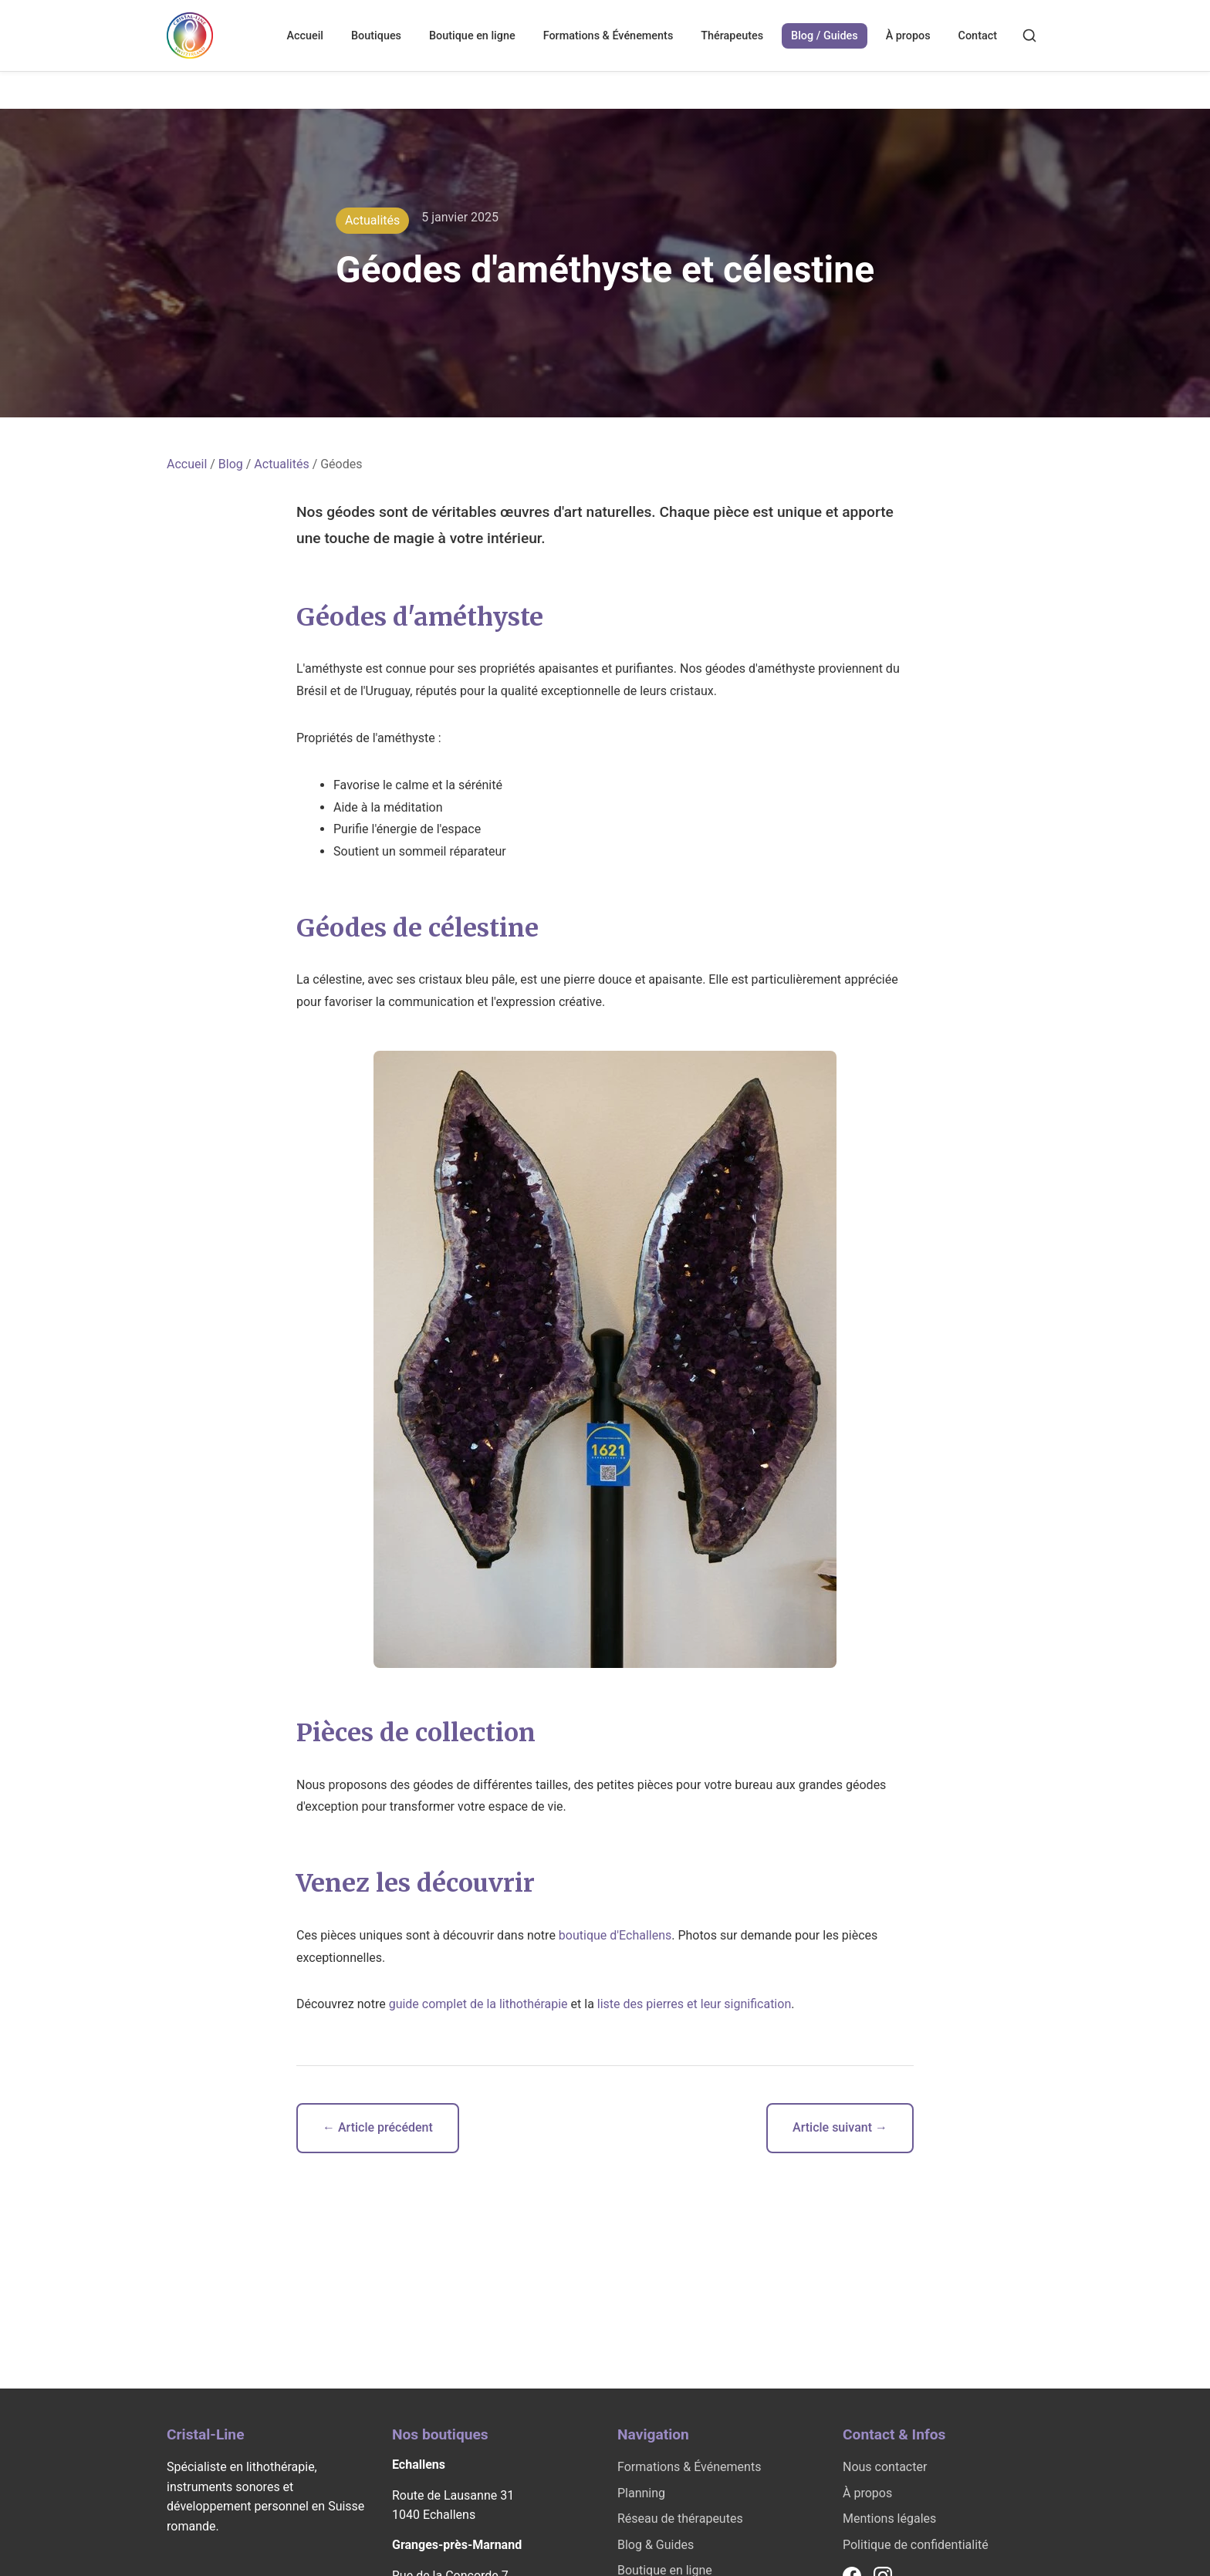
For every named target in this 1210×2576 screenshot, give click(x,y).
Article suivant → (840, 2127)
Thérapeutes (732, 35)
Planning (641, 2493)
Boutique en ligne (472, 35)
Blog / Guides (824, 35)
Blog (230, 464)
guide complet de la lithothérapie (478, 2004)
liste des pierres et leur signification (694, 2004)
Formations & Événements (608, 35)
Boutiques (376, 35)
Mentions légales (889, 2518)
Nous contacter (885, 2467)
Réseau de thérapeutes (680, 2518)
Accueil (304, 35)
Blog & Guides (655, 2544)
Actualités (281, 464)
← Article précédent (378, 2127)
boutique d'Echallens (615, 1935)
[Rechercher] (1029, 35)
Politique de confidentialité (916, 2544)
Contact (977, 35)
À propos (908, 35)
